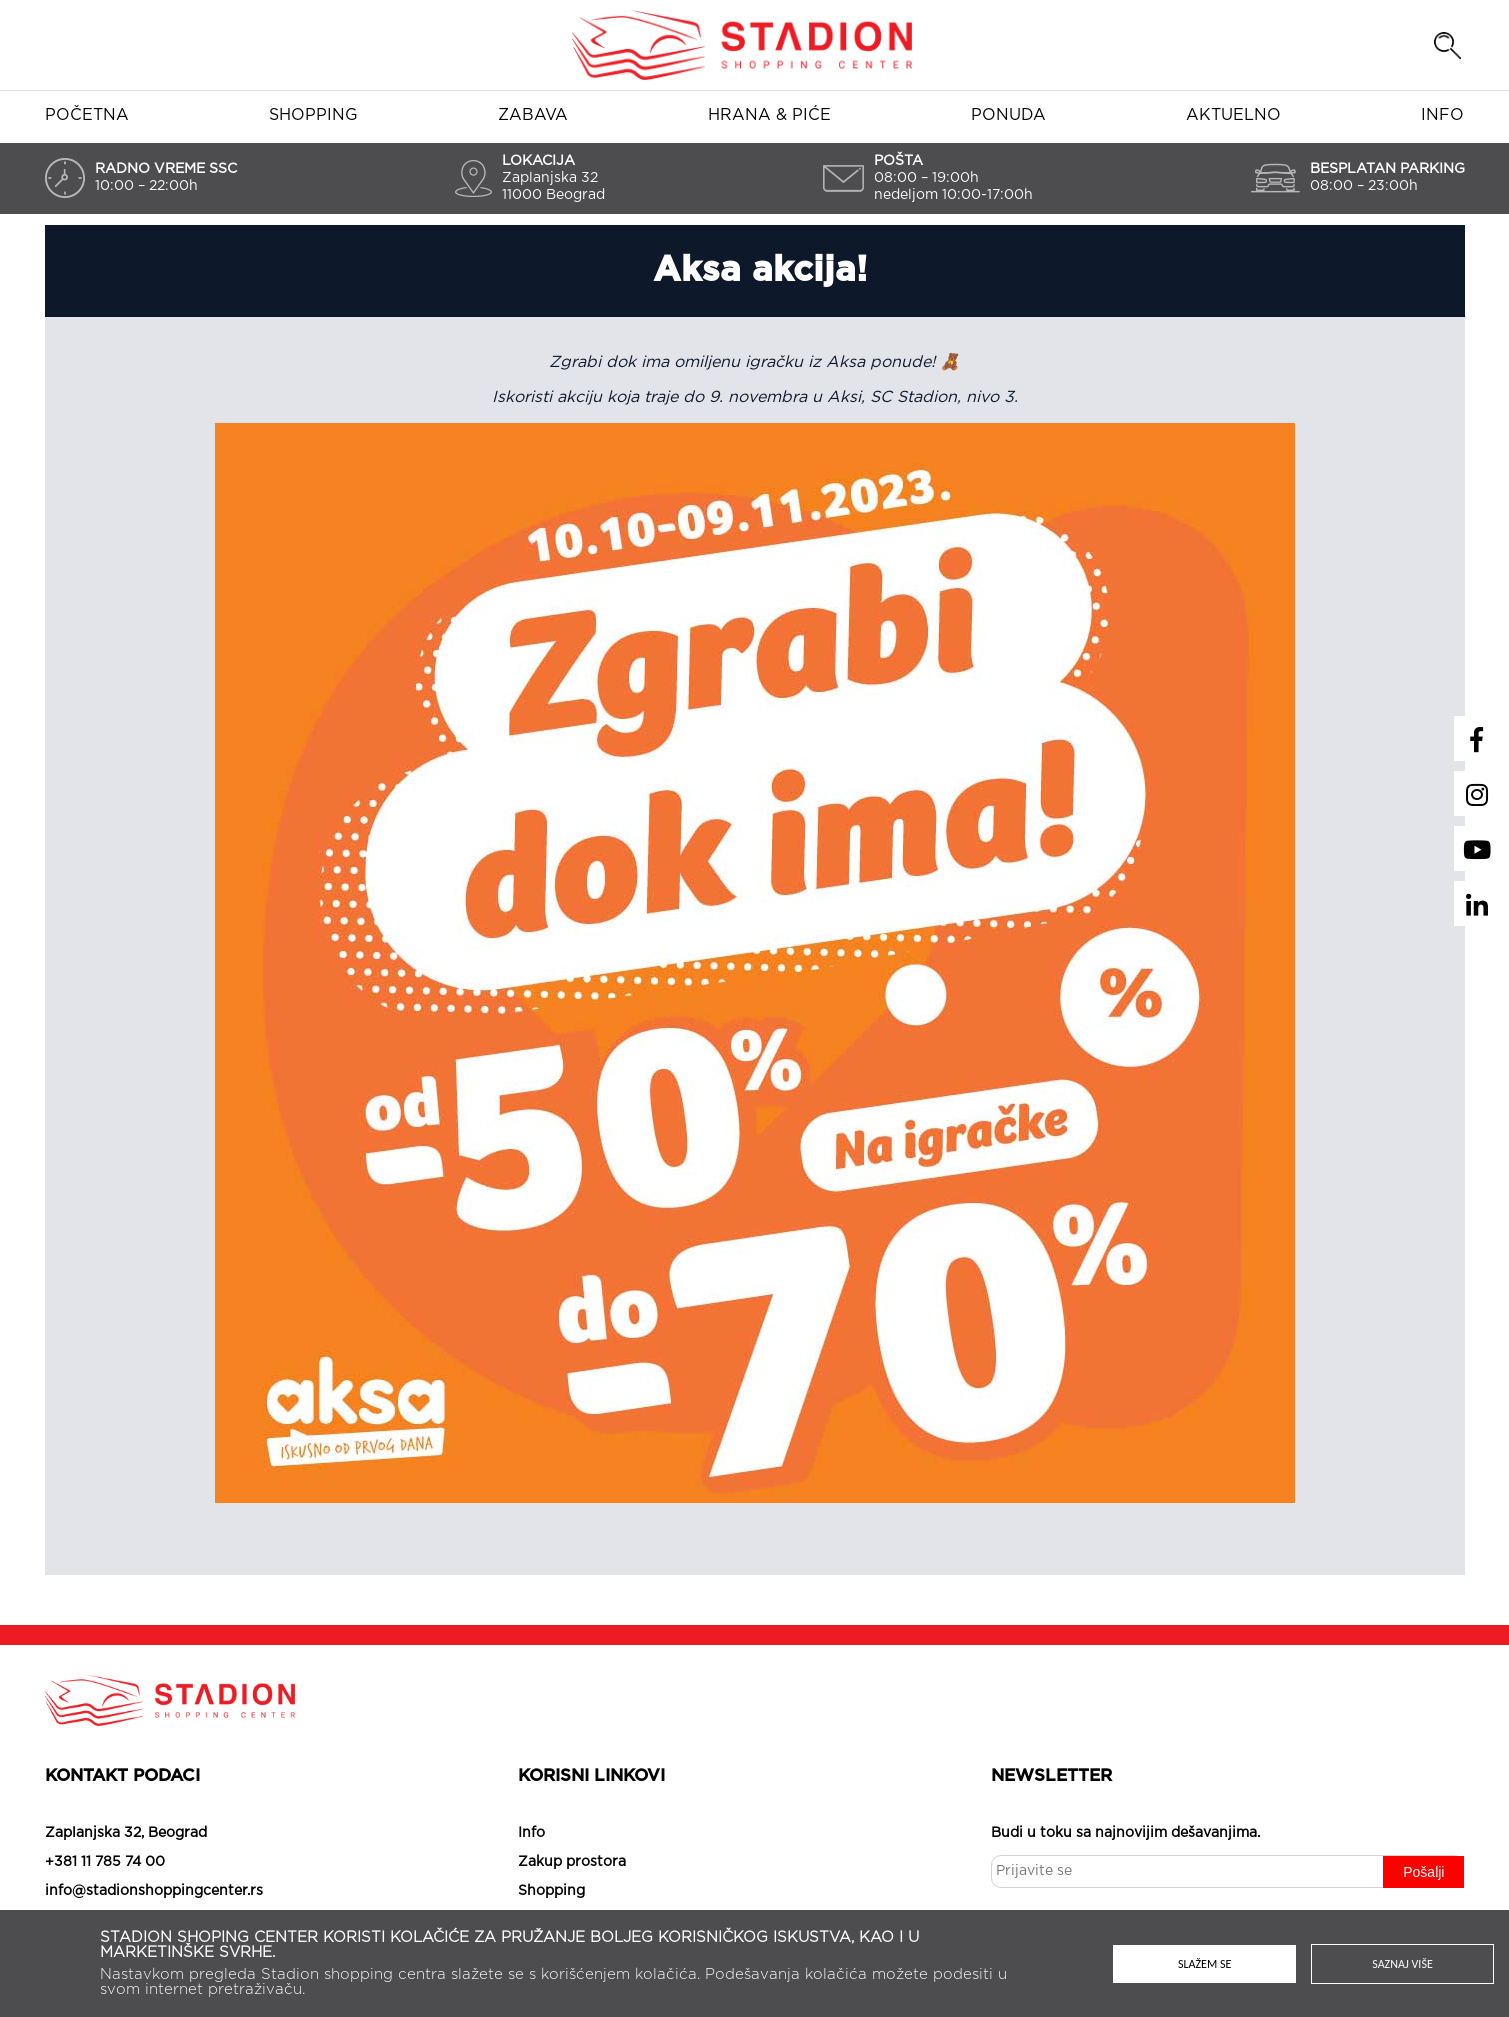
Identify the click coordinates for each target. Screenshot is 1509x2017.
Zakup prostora (572, 1862)
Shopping (313, 115)
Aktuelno (1233, 115)
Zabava (533, 115)
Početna (87, 115)
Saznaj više (1402, 1964)
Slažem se (1204, 1964)
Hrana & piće (769, 115)
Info (1442, 115)
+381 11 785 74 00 (105, 1862)
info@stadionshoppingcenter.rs (154, 1891)
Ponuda (1008, 115)
